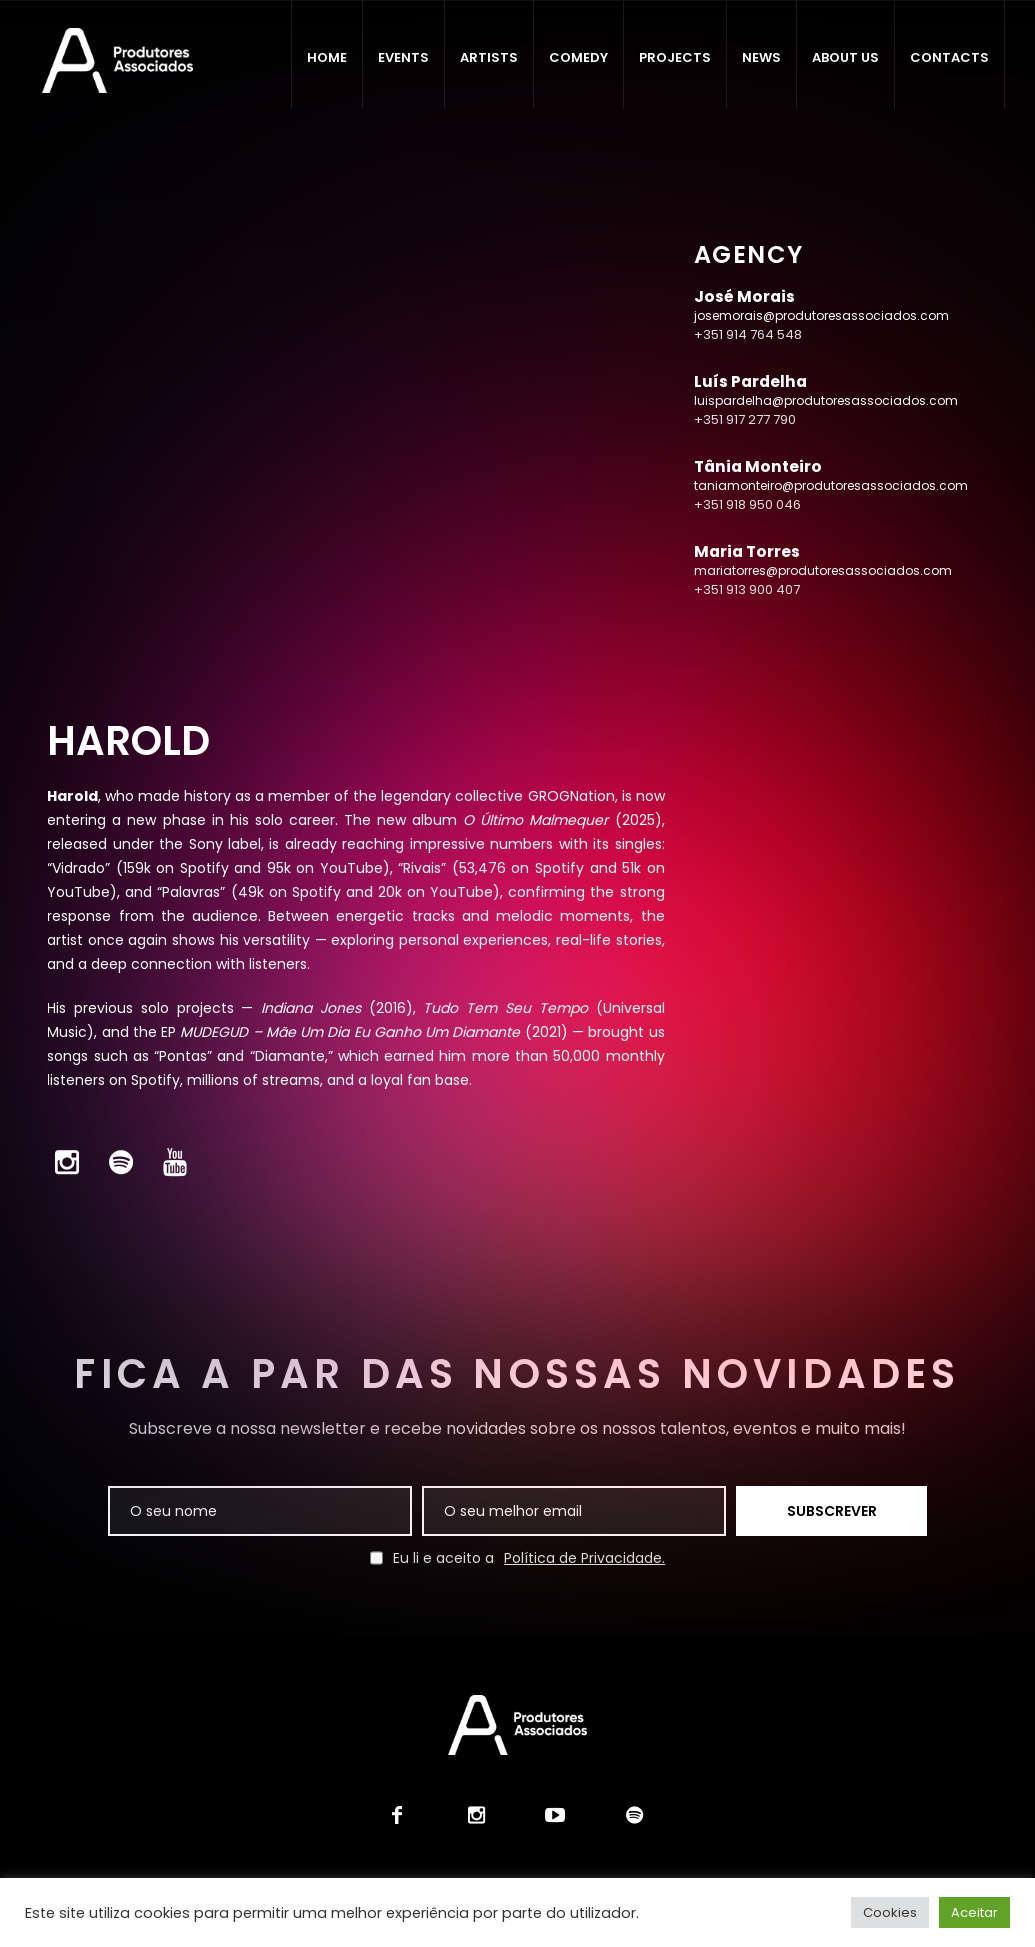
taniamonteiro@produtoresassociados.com (831, 485)
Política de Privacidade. (584, 1558)
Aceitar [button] (974, 1912)
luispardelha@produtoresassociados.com (826, 400)
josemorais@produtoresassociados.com (821, 315)
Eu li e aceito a (517, 1558)
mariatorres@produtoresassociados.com (823, 570)
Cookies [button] (890, 1912)
